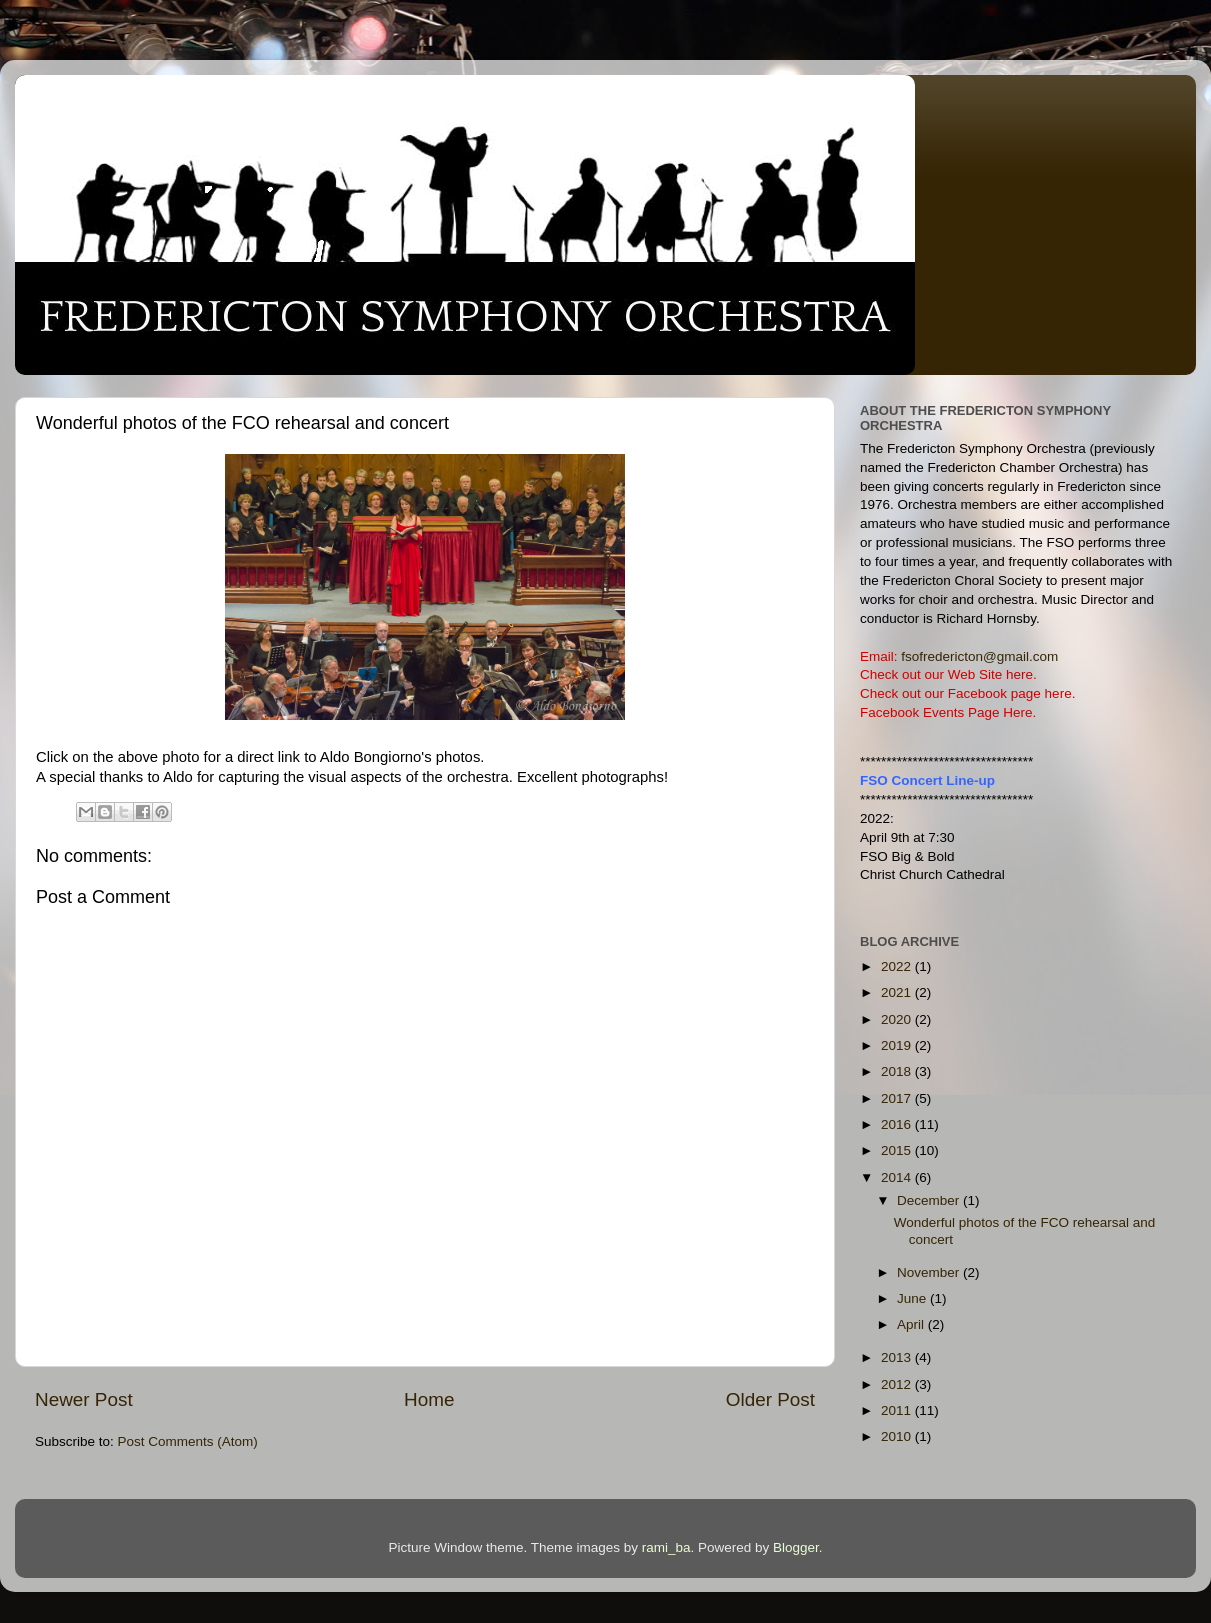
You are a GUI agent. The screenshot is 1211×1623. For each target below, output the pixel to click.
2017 (898, 1098)
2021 (898, 992)
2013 (898, 1357)
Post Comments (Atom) (188, 1441)
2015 (898, 1150)
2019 (898, 1045)
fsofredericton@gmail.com (979, 656)
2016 (898, 1124)
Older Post (770, 1399)
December (930, 1200)
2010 (898, 1436)
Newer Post (84, 1399)
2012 (898, 1384)
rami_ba (666, 1547)
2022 (898, 966)
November (930, 1272)
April (912, 1324)
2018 (898, 1071)
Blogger (796, 1547)
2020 (898, 1019)
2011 (898, 1410)
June (913, 1298)
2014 (898, 1177)
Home (429, 1399)
